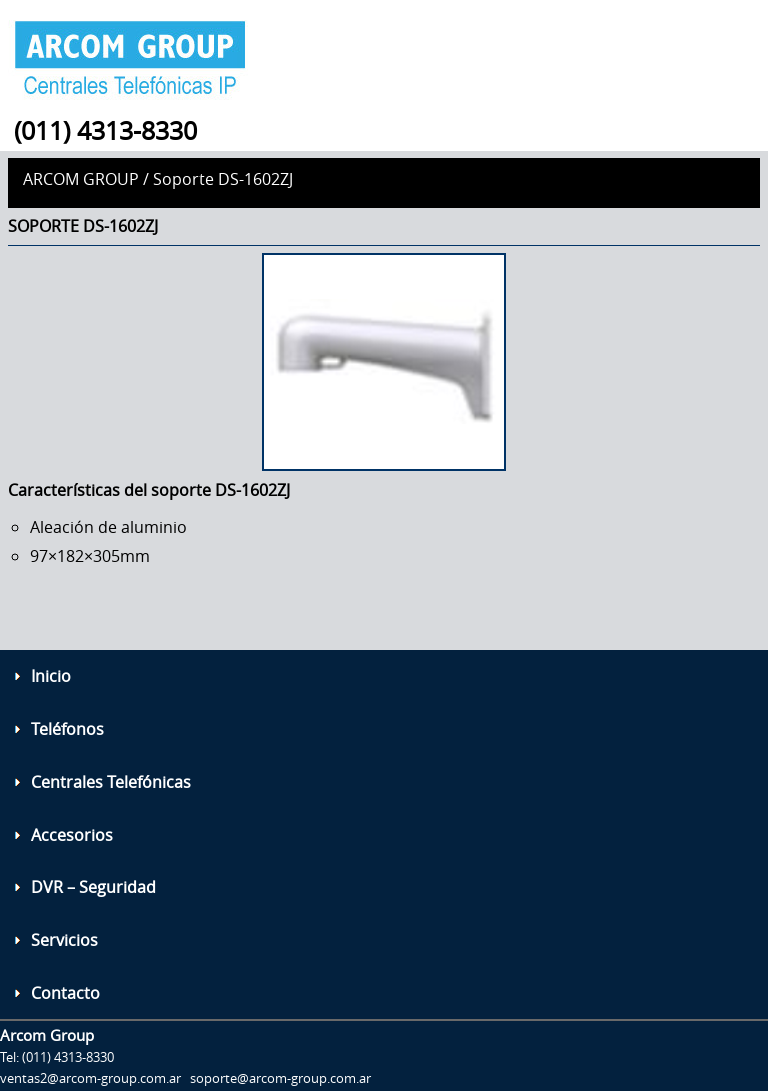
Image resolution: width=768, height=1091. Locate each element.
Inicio (51, 676)
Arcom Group (81, 179)
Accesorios (72, 835)
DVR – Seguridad (93, 887)
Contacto (65, 993)
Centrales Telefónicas (111, 782)
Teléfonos (67, 729)
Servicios (64, 940)
